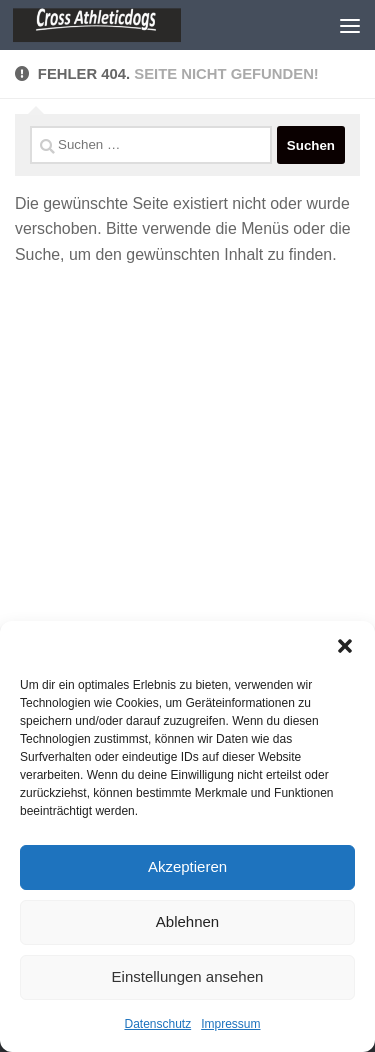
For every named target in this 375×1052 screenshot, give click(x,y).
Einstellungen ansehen (188, 976)
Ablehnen (187, 921)
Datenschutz (157, 1024)
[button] (345, 646)
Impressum (230, 1024)
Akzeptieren (187, 866)
